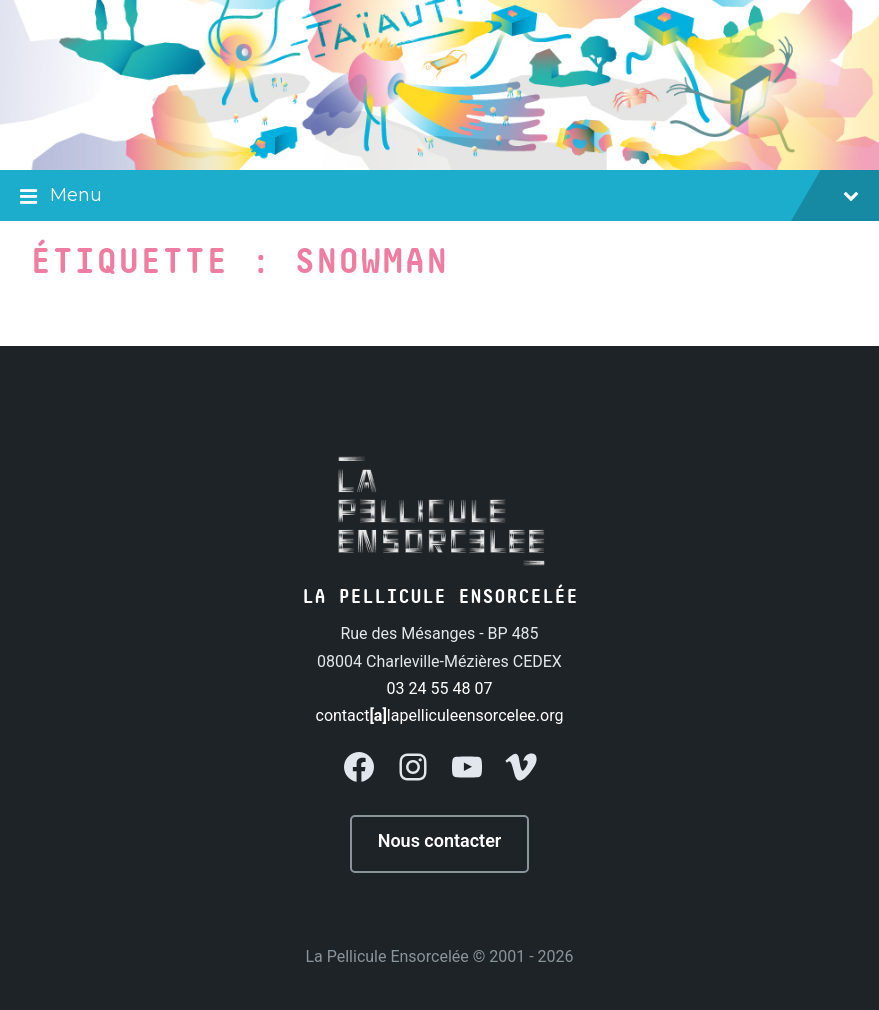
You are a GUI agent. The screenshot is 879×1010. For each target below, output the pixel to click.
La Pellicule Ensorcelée (386, 956)
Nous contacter (440, 840)
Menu (439, 197)
